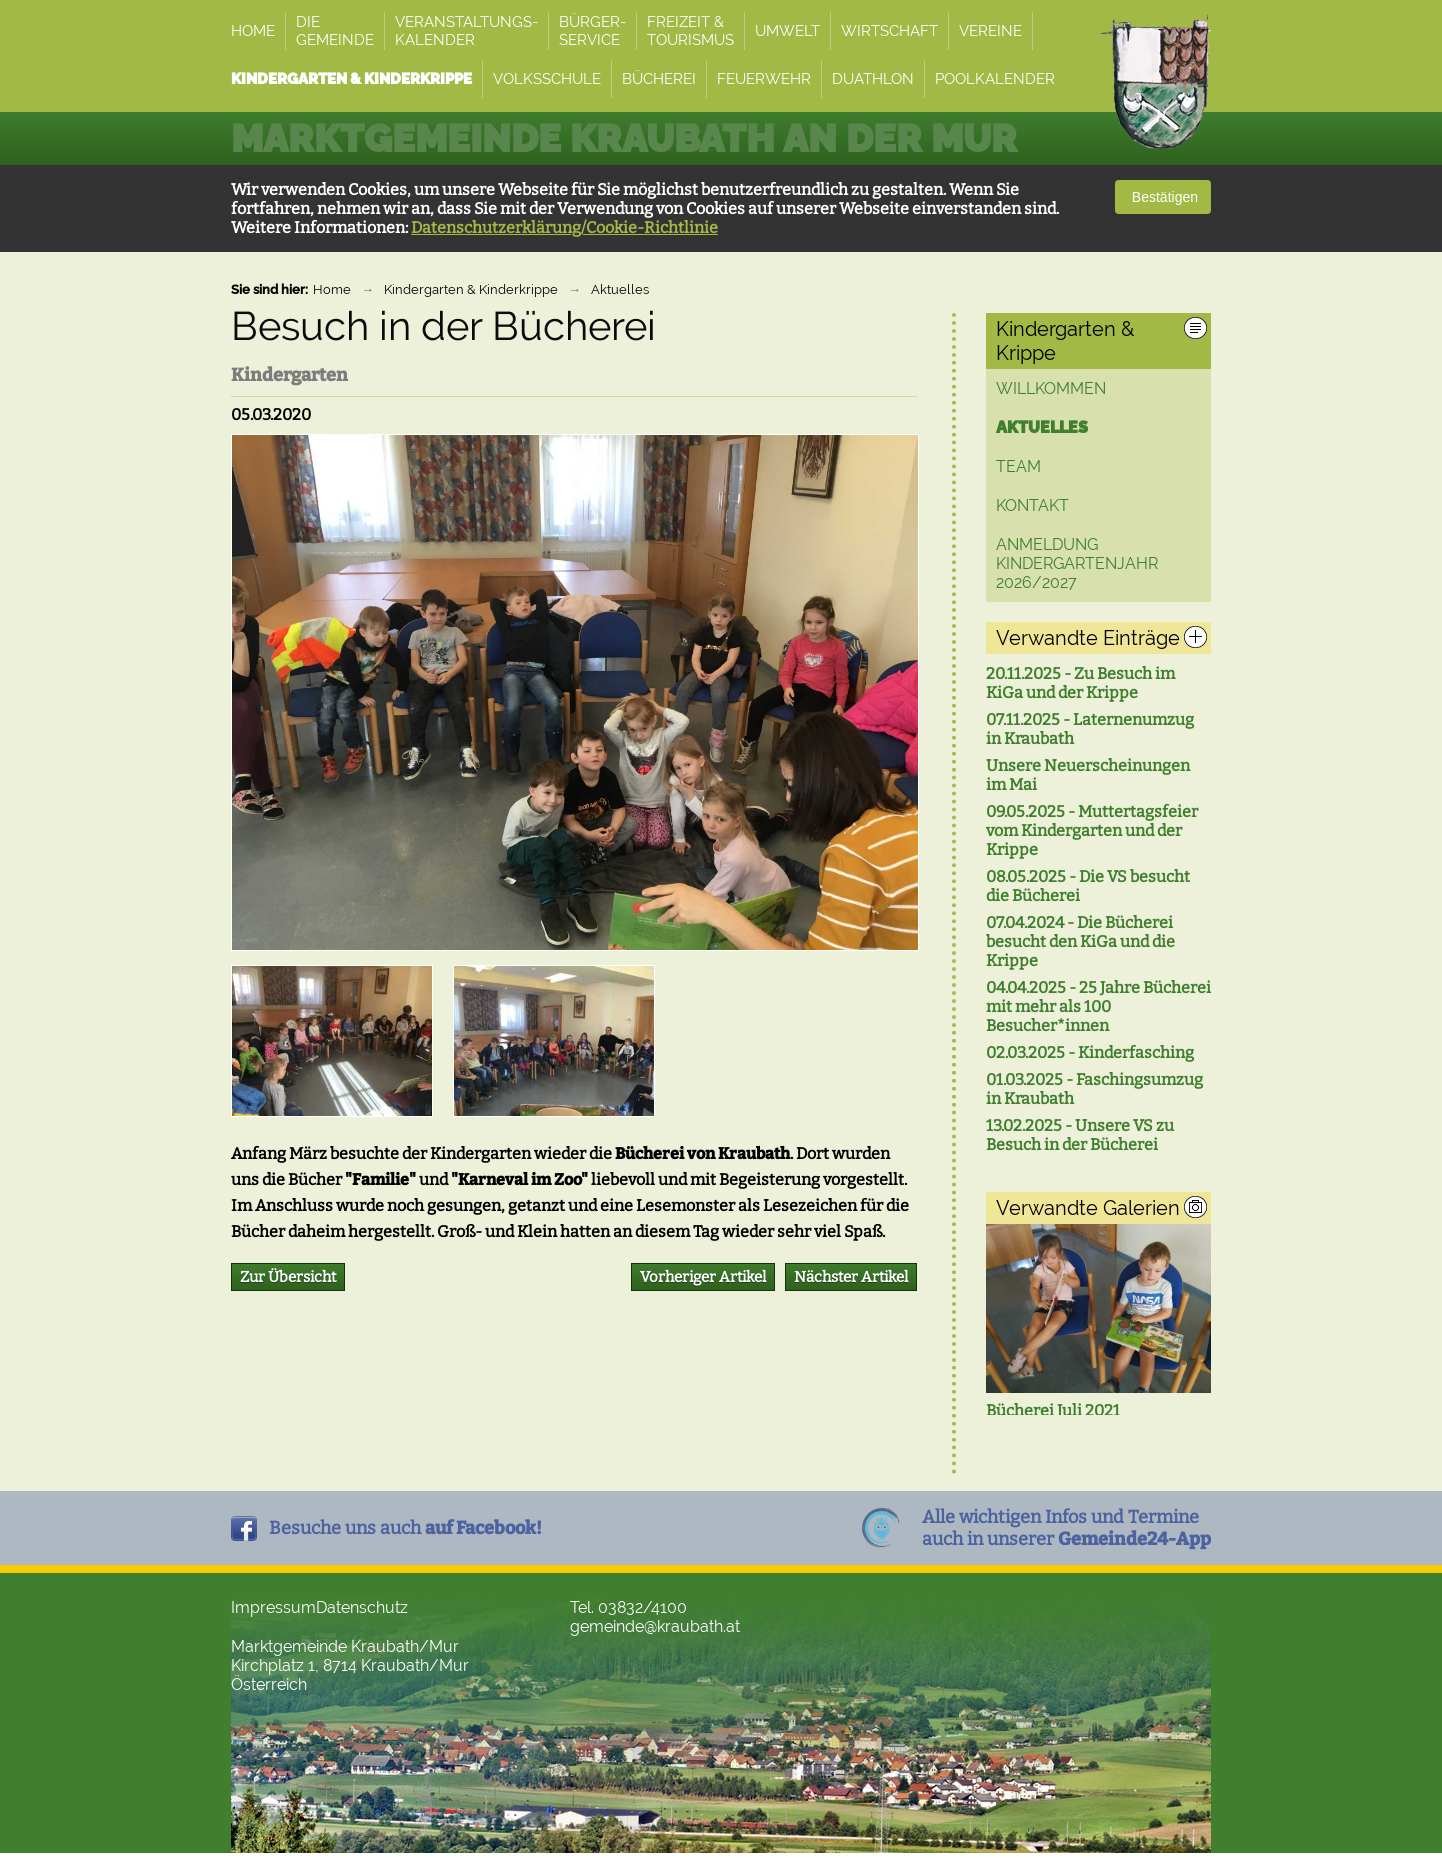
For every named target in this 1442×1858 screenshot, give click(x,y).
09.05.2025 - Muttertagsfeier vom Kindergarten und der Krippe (1092, 830)
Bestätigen (1163, 197)
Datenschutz (362, 1612)
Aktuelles (620, 289)
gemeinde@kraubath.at (655, 1631)
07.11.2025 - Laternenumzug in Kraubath (1090, 729)
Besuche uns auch (405, 1533)
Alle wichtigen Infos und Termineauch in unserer (1066, 1533)
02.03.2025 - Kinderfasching (1090, 1052)
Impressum (273, 1612)
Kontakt (1032, 505)
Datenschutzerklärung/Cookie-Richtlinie (564, 227)
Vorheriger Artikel (703, 1277)
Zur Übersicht (288, 1277)
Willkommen (1051, 388)
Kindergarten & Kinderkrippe (471, 289)
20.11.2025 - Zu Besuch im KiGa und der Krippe (1080, 683)
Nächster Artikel (851, 1277)
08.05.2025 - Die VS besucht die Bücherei (1088, 886)
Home (332, 289)
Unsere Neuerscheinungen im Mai (1088, 775)
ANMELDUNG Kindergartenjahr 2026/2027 (1077, 563)
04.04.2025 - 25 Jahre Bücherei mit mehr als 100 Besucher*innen (1098, 1006)
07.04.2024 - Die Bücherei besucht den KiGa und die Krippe (1080, 941)
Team (1018, 466)
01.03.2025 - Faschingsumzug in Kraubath (1094, 1089)
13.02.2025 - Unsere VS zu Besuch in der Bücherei (1080, 1135)
